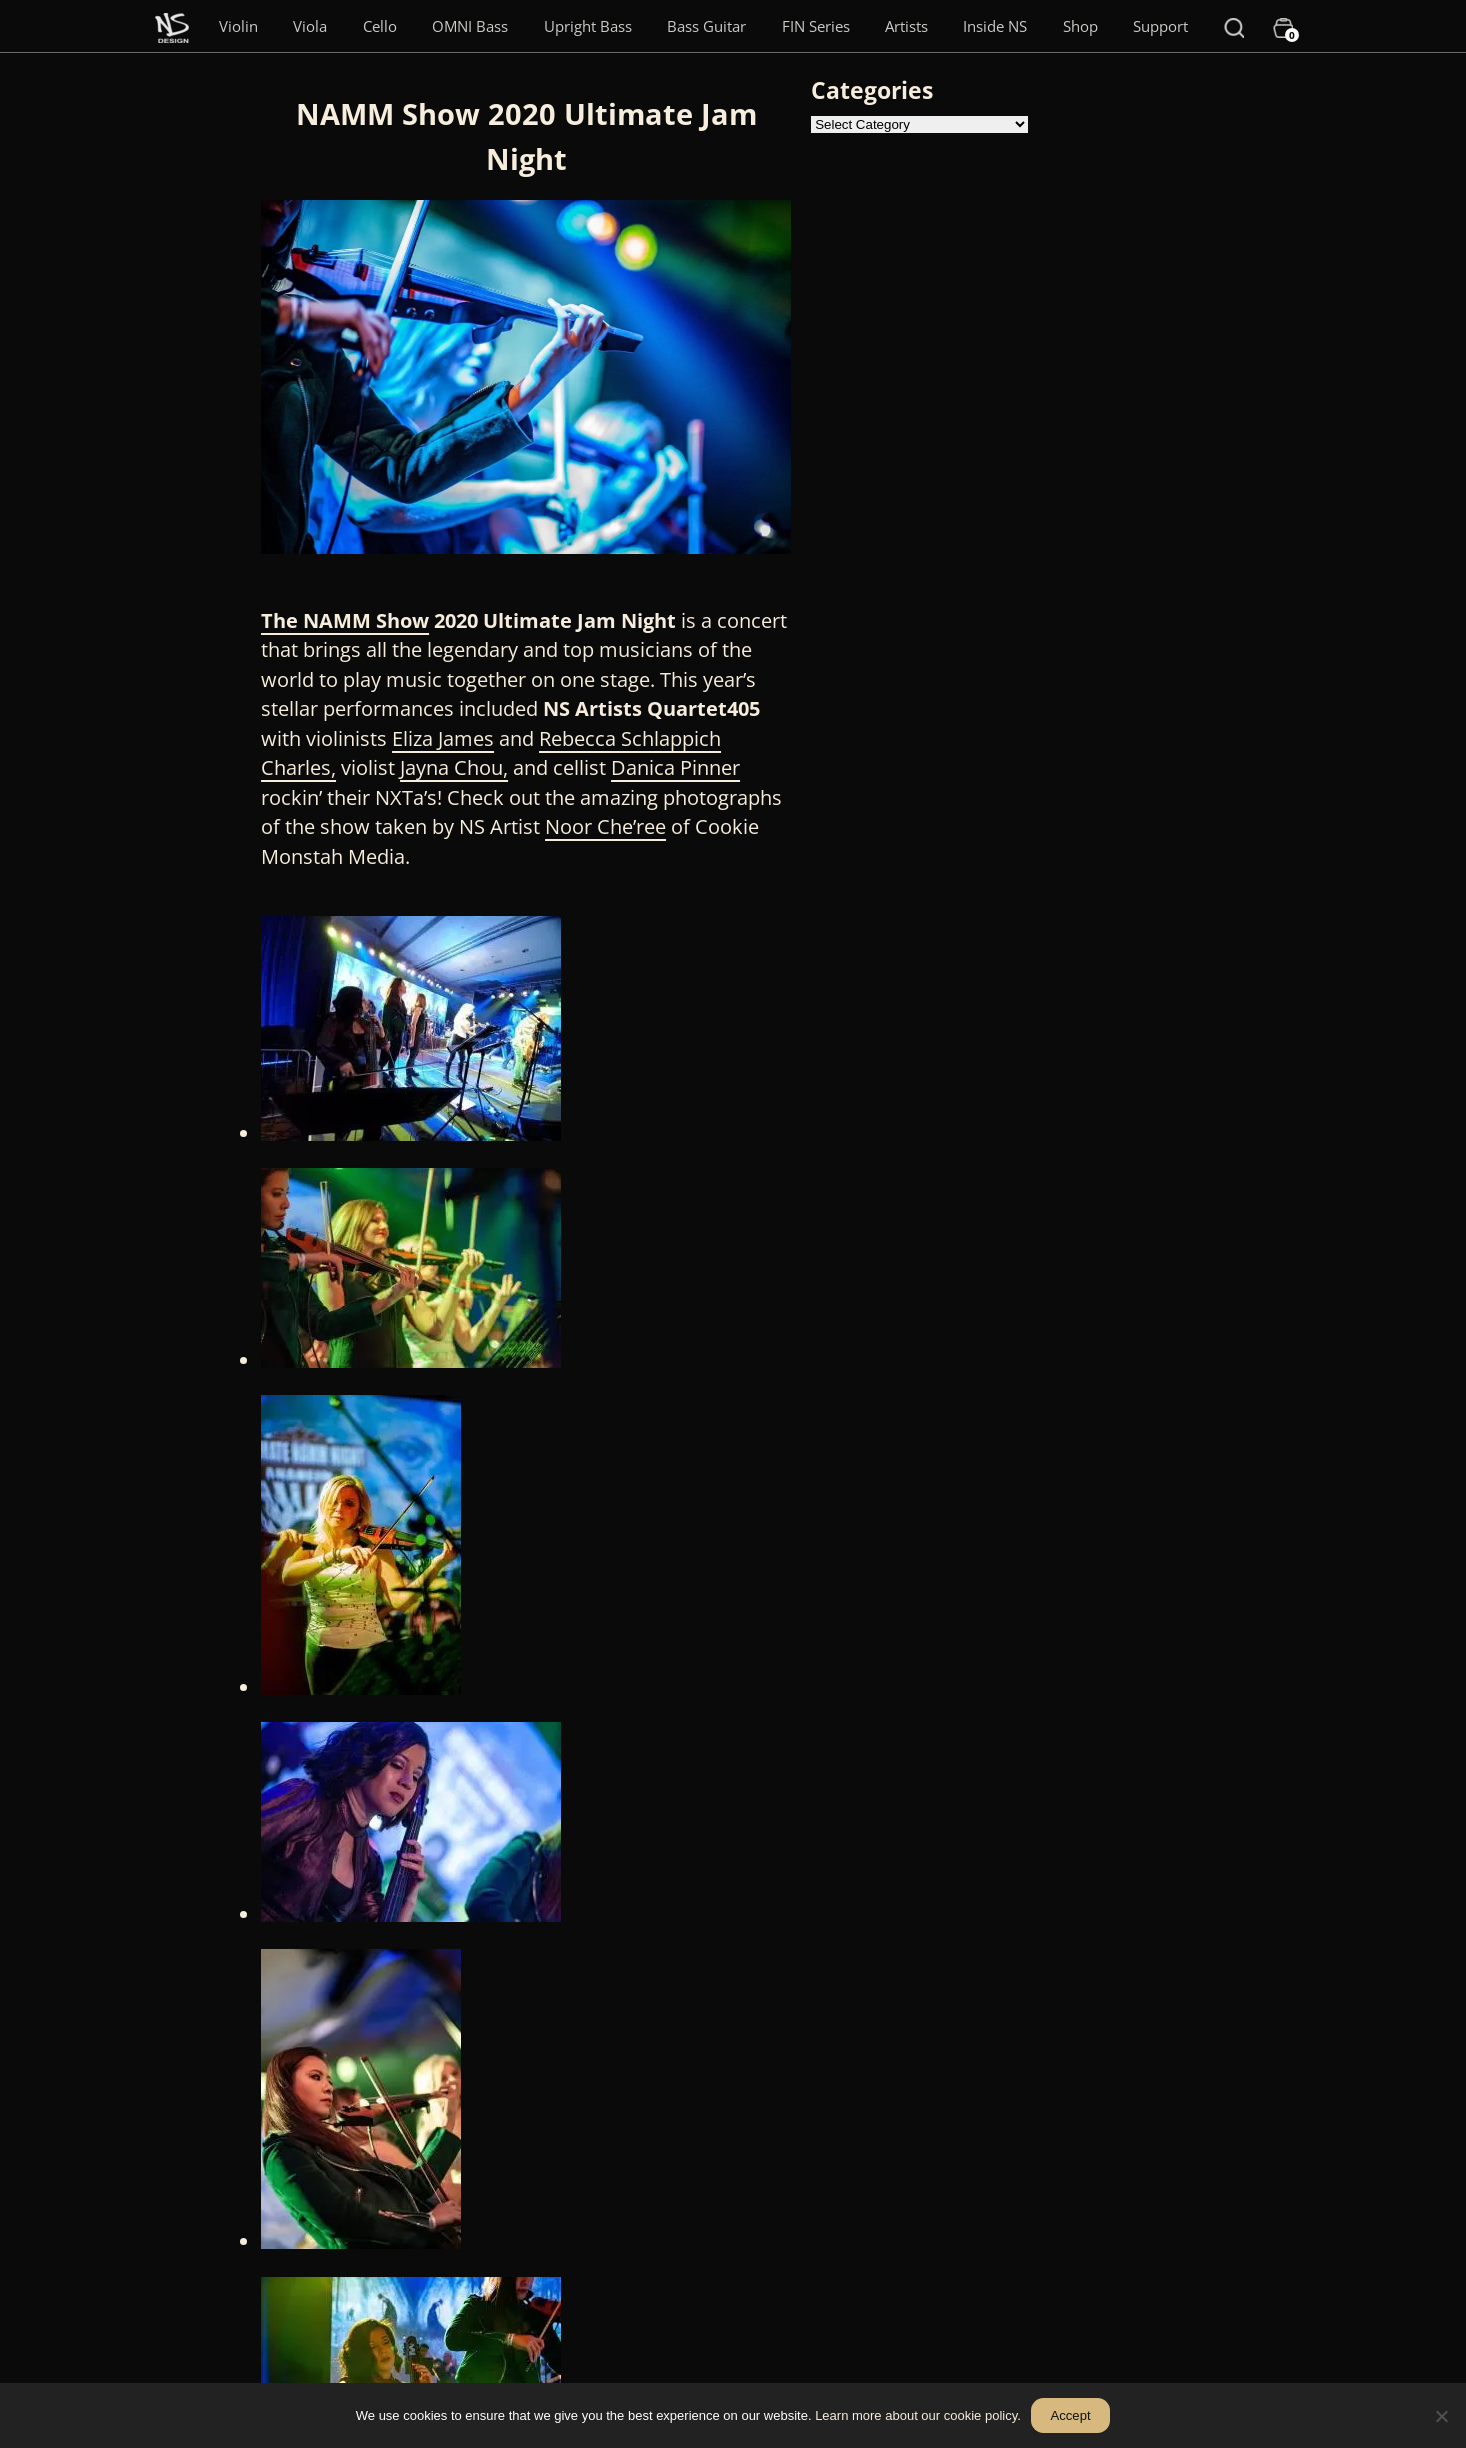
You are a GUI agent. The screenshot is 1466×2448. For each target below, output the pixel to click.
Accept (1071, 2415)
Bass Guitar (706, 26)
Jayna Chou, (454, 767)
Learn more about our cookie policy (916, 2415)
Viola (310, 26)
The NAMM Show (345, 620)
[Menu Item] (172, 26)
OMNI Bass (470, 26)
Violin (238, 26)
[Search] (1234, 26)
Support (1160, 26)
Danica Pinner (675, 767)
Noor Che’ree (605, 826)
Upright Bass (588, 26)
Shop (1080, 26)
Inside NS (995, 26)
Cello (380, 26)
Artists (906, 26)
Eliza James (443, 738)
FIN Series (816, 26)
